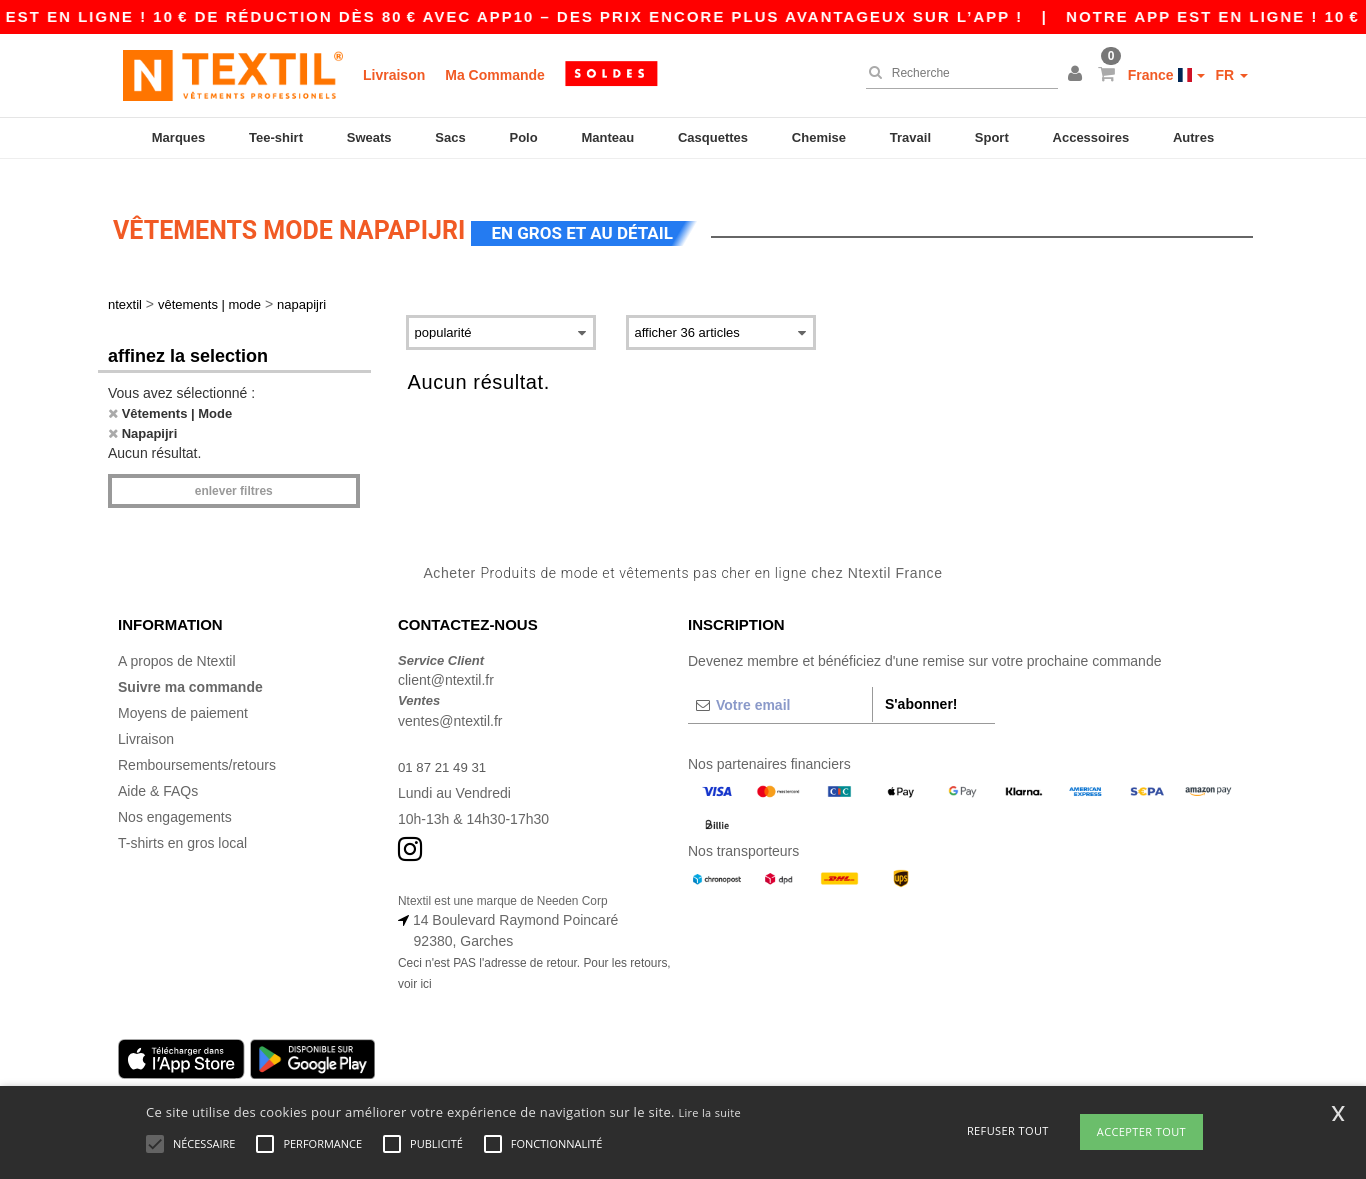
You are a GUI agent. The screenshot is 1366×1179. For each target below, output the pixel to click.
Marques (178, 137)
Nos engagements (175, 799)
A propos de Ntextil (177, 643)
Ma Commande (495, 75)
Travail (910, 137)
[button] (1078, 75)
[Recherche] (957, 73)
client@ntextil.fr (446, 663)
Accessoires (1091, 137)
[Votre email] (780, 687)
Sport (992, 137)
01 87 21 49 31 (444, 749)
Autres (1193, 137)
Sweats (369, 137)
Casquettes (713, 137)
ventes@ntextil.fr (450, 703)
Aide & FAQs (158, 773)
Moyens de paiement (183, 695)
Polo (524, 137)
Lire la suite (709, 1112)
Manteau (607, 137)
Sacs (450, 137)
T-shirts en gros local (182, 825)
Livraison (394, 75)
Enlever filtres (234, 474)
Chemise (819, 137)
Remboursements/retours (197, 747)
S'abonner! (921, 686)
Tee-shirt (276, 137)
